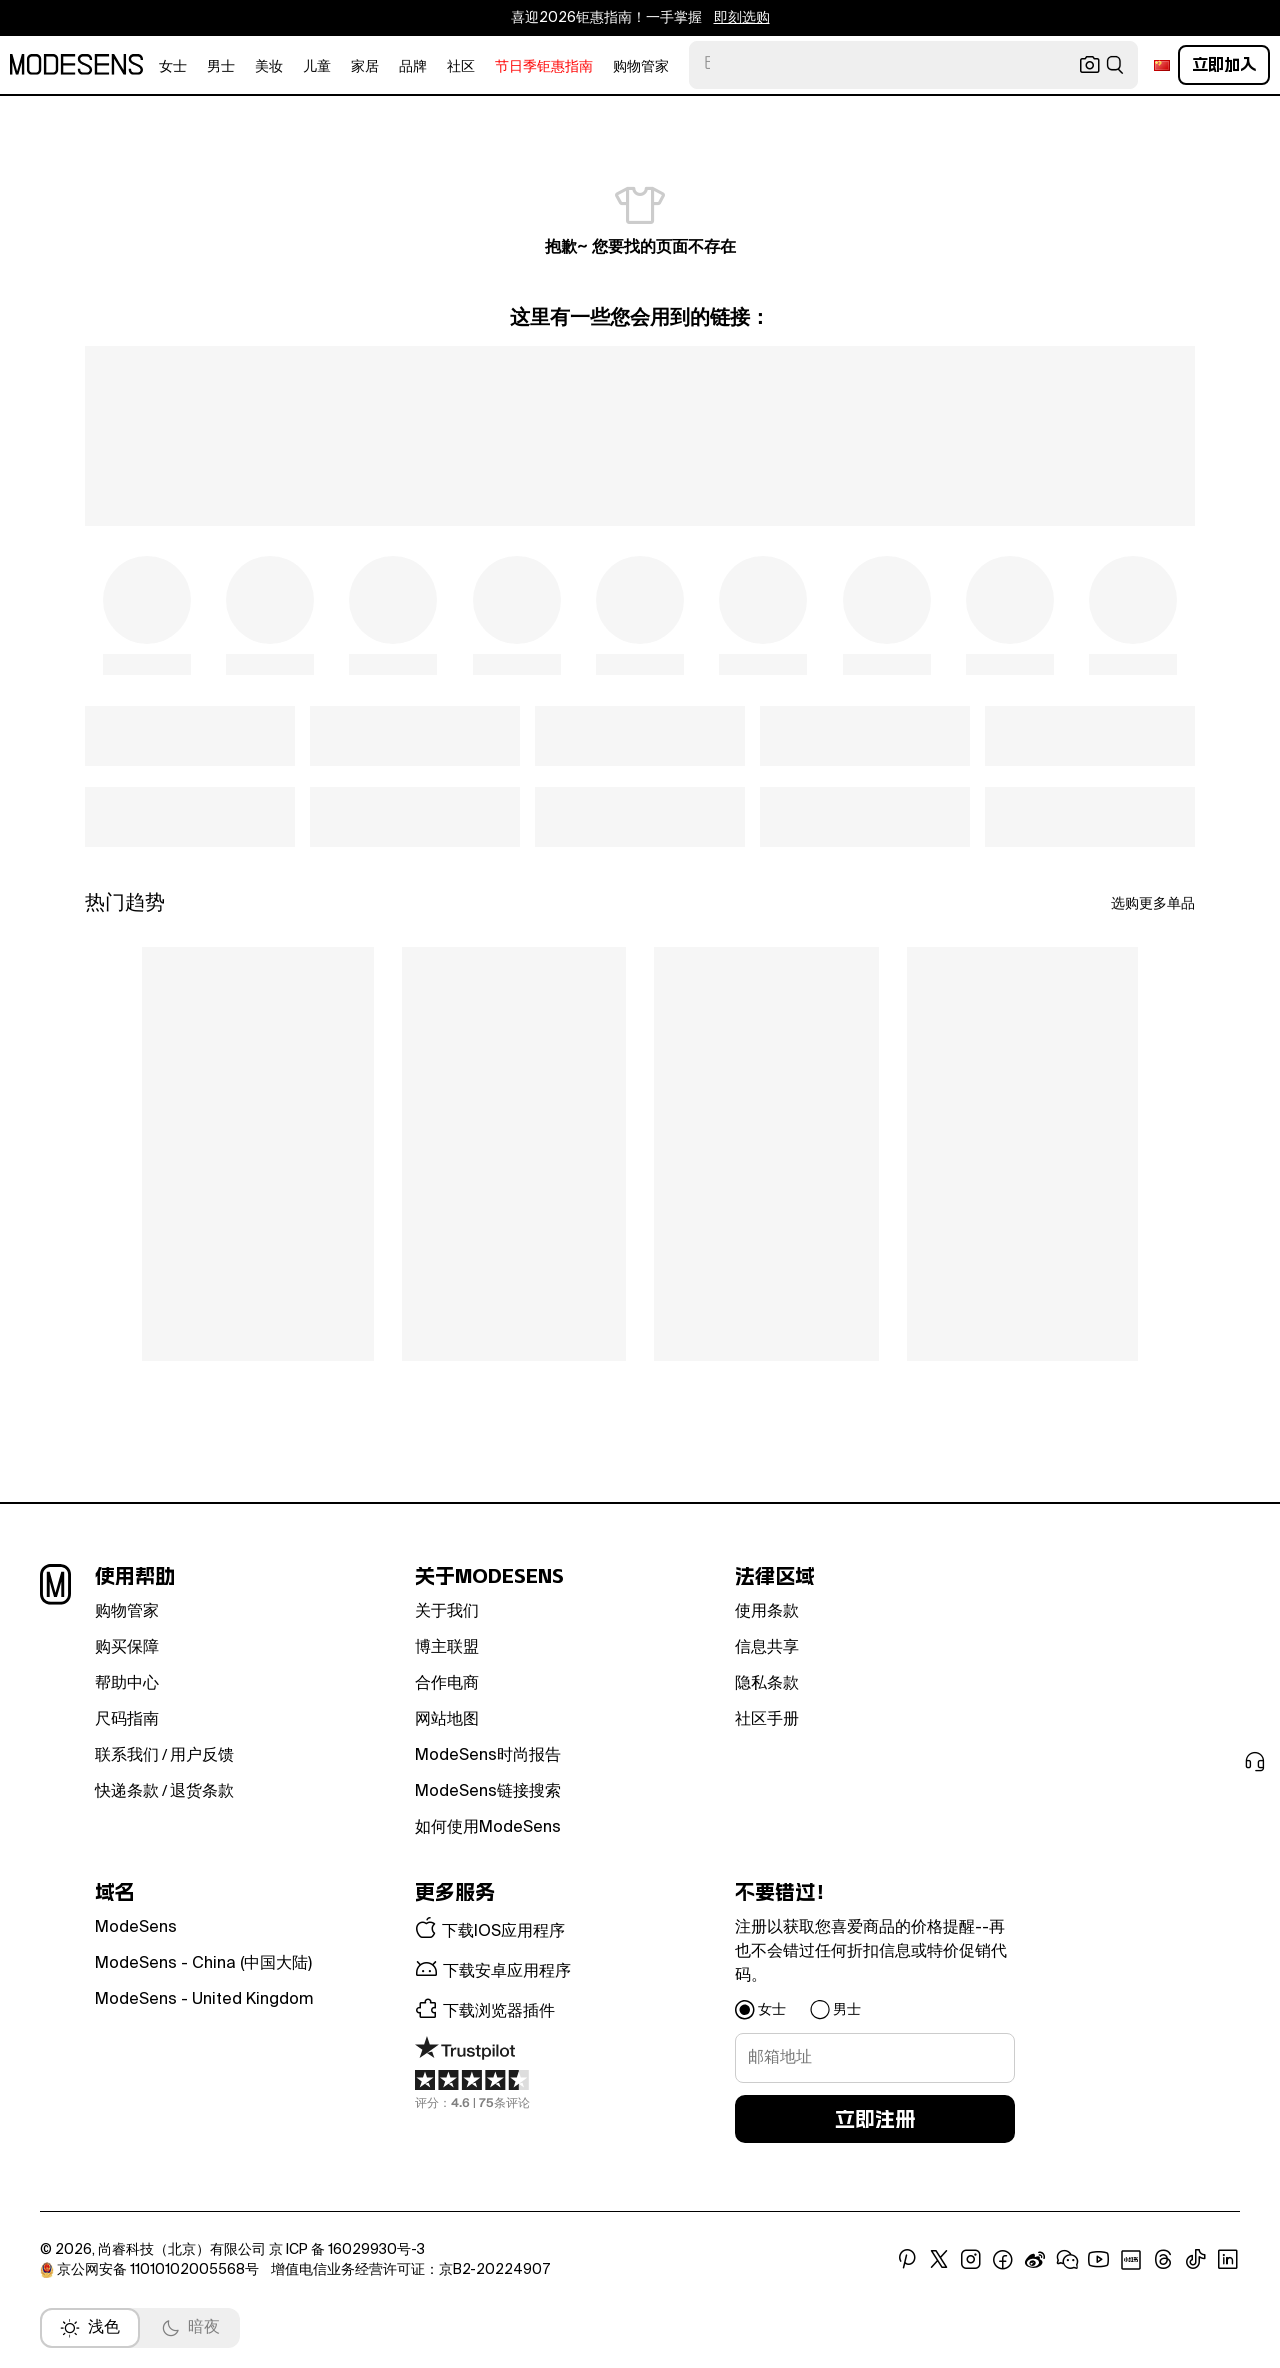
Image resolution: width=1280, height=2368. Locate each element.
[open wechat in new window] (1067, 2260)
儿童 (317, 67)
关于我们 (447, 1612)
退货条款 (202, 1792)
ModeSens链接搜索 (488, 1792)
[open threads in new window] (1163, 2260)
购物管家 (641, 67)
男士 (221, 67)
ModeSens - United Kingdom (204, 2000)
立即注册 (875, 2119)
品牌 (413, 67)
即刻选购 (742, 18)
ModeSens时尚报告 (488, 1756)
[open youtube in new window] (1099, 2260)
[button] (555, 1930)
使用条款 (767, 1612)
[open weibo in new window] (1035, 2260)
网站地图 (447, 1720)
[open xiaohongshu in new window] (1131, 2260)
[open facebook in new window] (1003, 2260)
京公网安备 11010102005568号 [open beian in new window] (151, 2270)
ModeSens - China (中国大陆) (203, 1964)
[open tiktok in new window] (1196, 2260)
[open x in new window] (939, 2260)
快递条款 (127, 1792)
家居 (365, 67)
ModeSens (136, 1928)
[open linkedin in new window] (1228, 2260)
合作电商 (447, 1684)
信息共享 (767, 1648)
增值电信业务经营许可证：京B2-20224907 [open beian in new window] (410, 2270)
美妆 (269, 67)
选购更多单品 (1153, 904)
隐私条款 (767, 1684)
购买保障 (127, 1648)
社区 (461, 67)
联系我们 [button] (127, 1756)
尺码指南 (127, 1720)
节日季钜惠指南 (544, 67)
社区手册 (767, 1720)
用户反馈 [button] (202, 1756)
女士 (173, 67)
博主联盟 (447, 1648)
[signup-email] (875, 2058)
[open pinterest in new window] (907, 2260)
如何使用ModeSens (488, 1828)
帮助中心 (127, 1684)
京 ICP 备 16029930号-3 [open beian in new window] (347, 2250)
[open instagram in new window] (971, 2260)
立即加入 (1224, 64)
